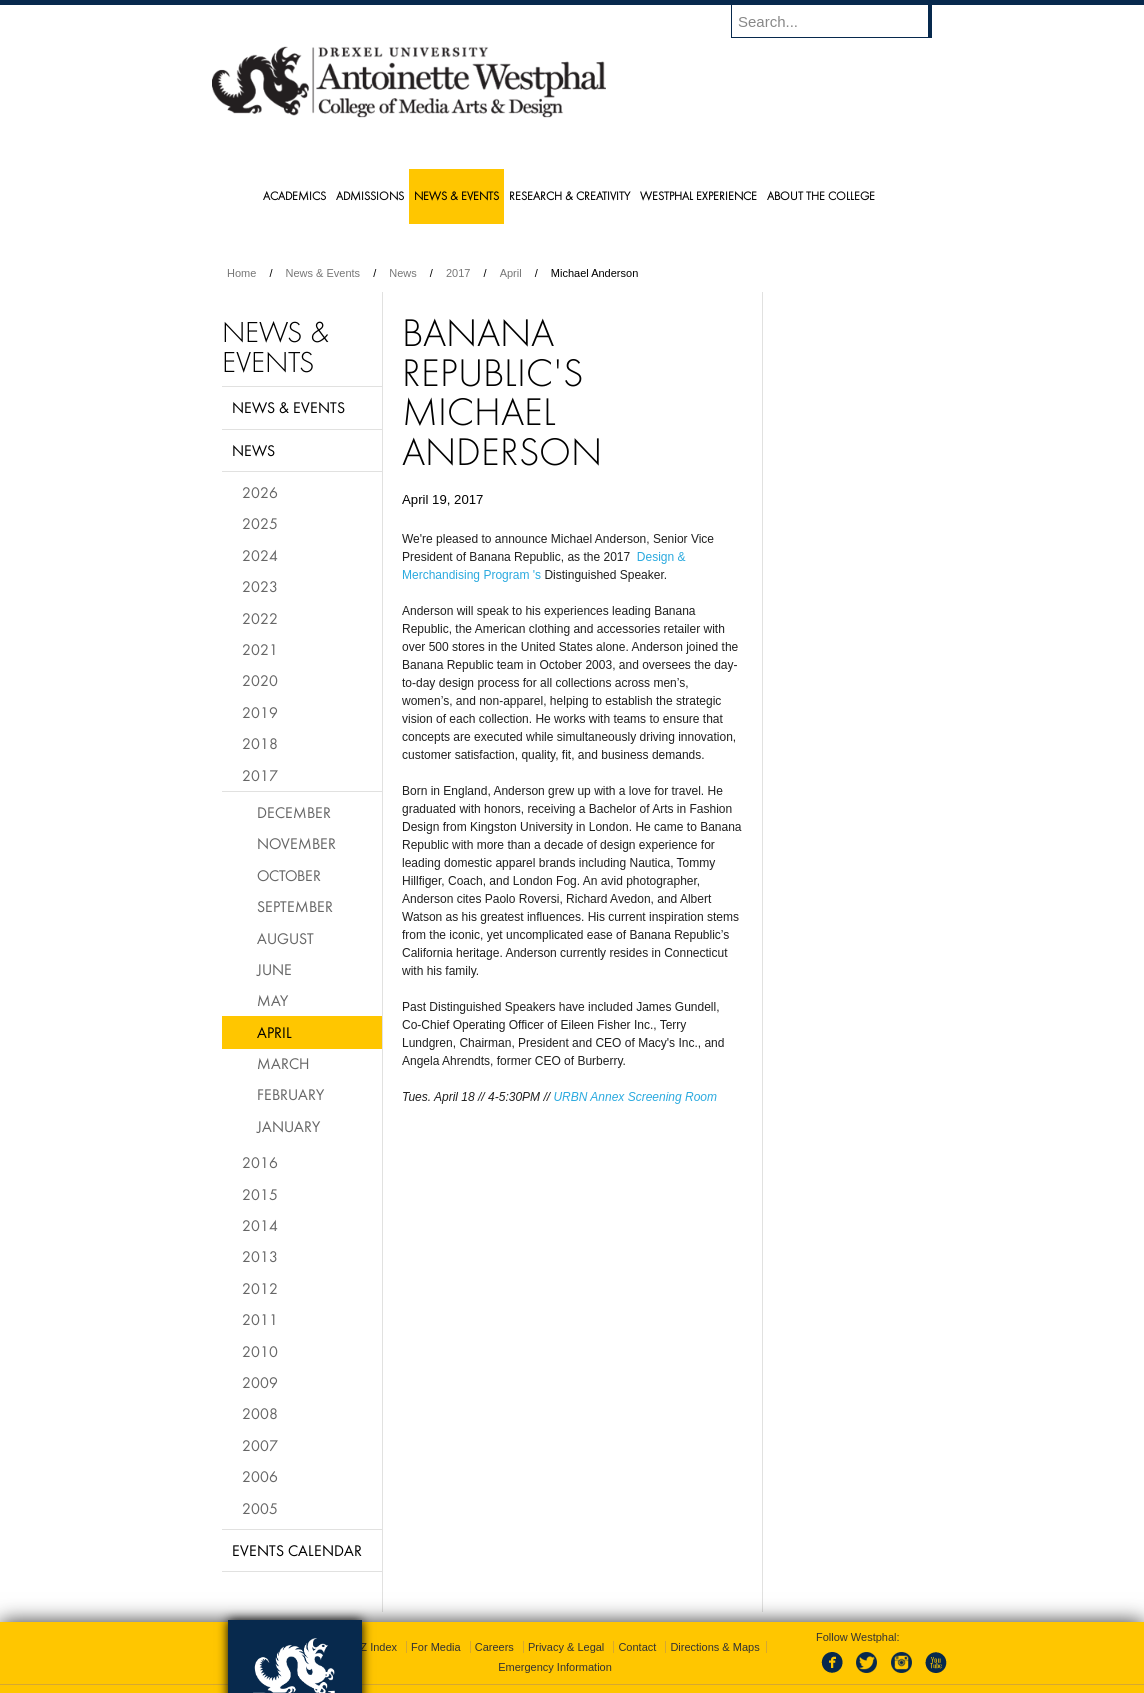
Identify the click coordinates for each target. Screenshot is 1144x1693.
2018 (260, 743)
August (285, 938)
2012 (260, 1288)
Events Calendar (297, 1550)
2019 (260, 712)
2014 (260, 1225)
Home (241, 273)
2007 (260, 1445)
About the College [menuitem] (821, 195)
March (283, 1063)
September (295, 906)
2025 (260, 523)
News (403, 273)
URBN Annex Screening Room (636, 1097)
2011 (260, 1319)
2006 (260, 1476)
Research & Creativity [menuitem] (569, 195)
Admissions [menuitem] (370, 195)
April (511, 273)
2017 (458, 273)
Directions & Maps (714, 1623)
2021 (260, 649)
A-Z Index (373, 1623)
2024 (260, 555)
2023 (260, 586)
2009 (260, 1382)
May (272, 1000)
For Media (436, 1623)
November (296, 843)
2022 (260, 618)
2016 (260, 1162)
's (537, 575)
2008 (260, 1413)
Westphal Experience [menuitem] (698, 195)
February (290, 1094)
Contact (637, 1623)
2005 (260, 1508)
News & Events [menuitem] (456, 195)
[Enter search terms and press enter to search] (841, 21)
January (288, 1126)
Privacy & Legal (566, 1623)
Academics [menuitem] (294, 195)
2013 (260, 1256)
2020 (260, 680)
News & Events (323, 273)
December (294, 812)
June (274, 969)
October (289, 875)
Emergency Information (555, 1643)
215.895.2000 (745, 1677)
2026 (260, 492)
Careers (494, 1623)
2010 (260, 1351)
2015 (260, 1194)
